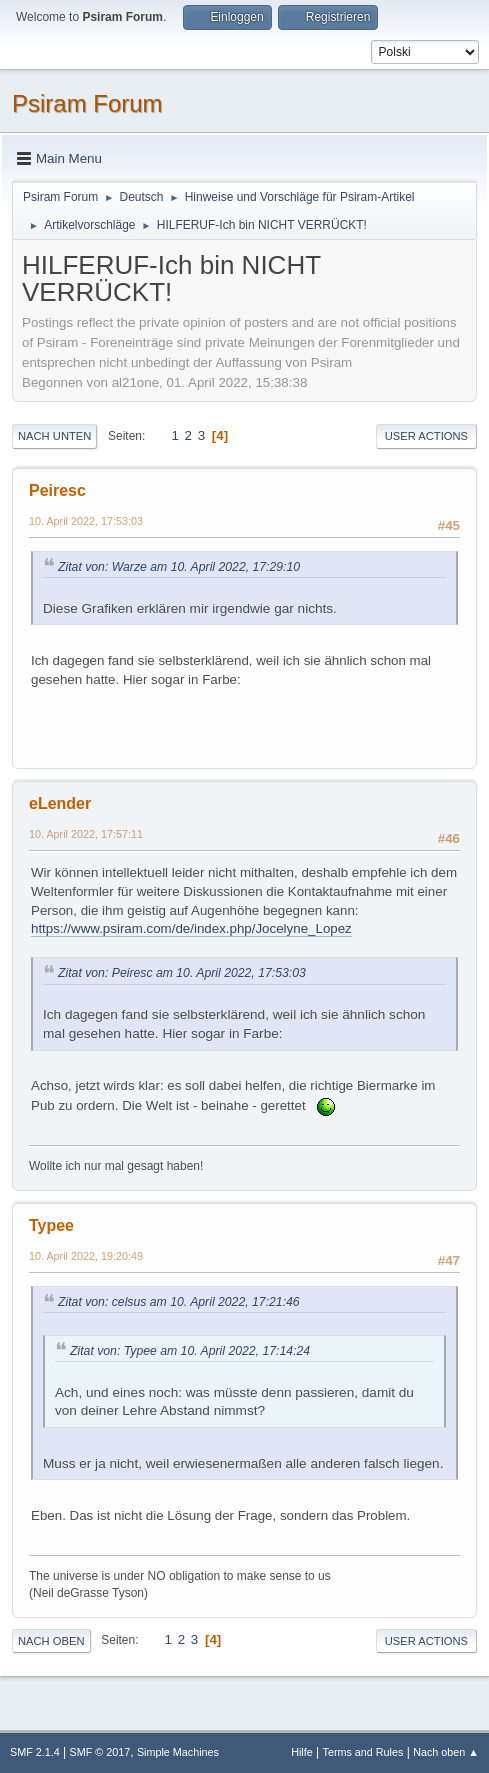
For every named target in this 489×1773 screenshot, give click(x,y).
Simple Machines (178, 1752)
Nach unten (54, 436)
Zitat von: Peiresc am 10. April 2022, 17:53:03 (182, 973)
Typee (51, 1225)
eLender (60, 803)
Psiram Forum (87, 103)
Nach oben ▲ (446, 1752)
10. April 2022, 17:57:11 (86, 834)
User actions (426, 436)
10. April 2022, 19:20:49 (86, 1256)
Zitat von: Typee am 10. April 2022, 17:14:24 (190, 1351)
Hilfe (302, 1752)
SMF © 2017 (100, 1752)
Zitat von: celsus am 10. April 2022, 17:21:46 (179, 1302)
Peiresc (57, 490)
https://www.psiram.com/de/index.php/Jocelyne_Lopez (191, 928)
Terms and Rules (363, 1752)
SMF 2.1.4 (35, 1752)
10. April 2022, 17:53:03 (86, 521)
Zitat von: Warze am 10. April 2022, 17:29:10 (179, 567)
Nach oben (51, 1641)
